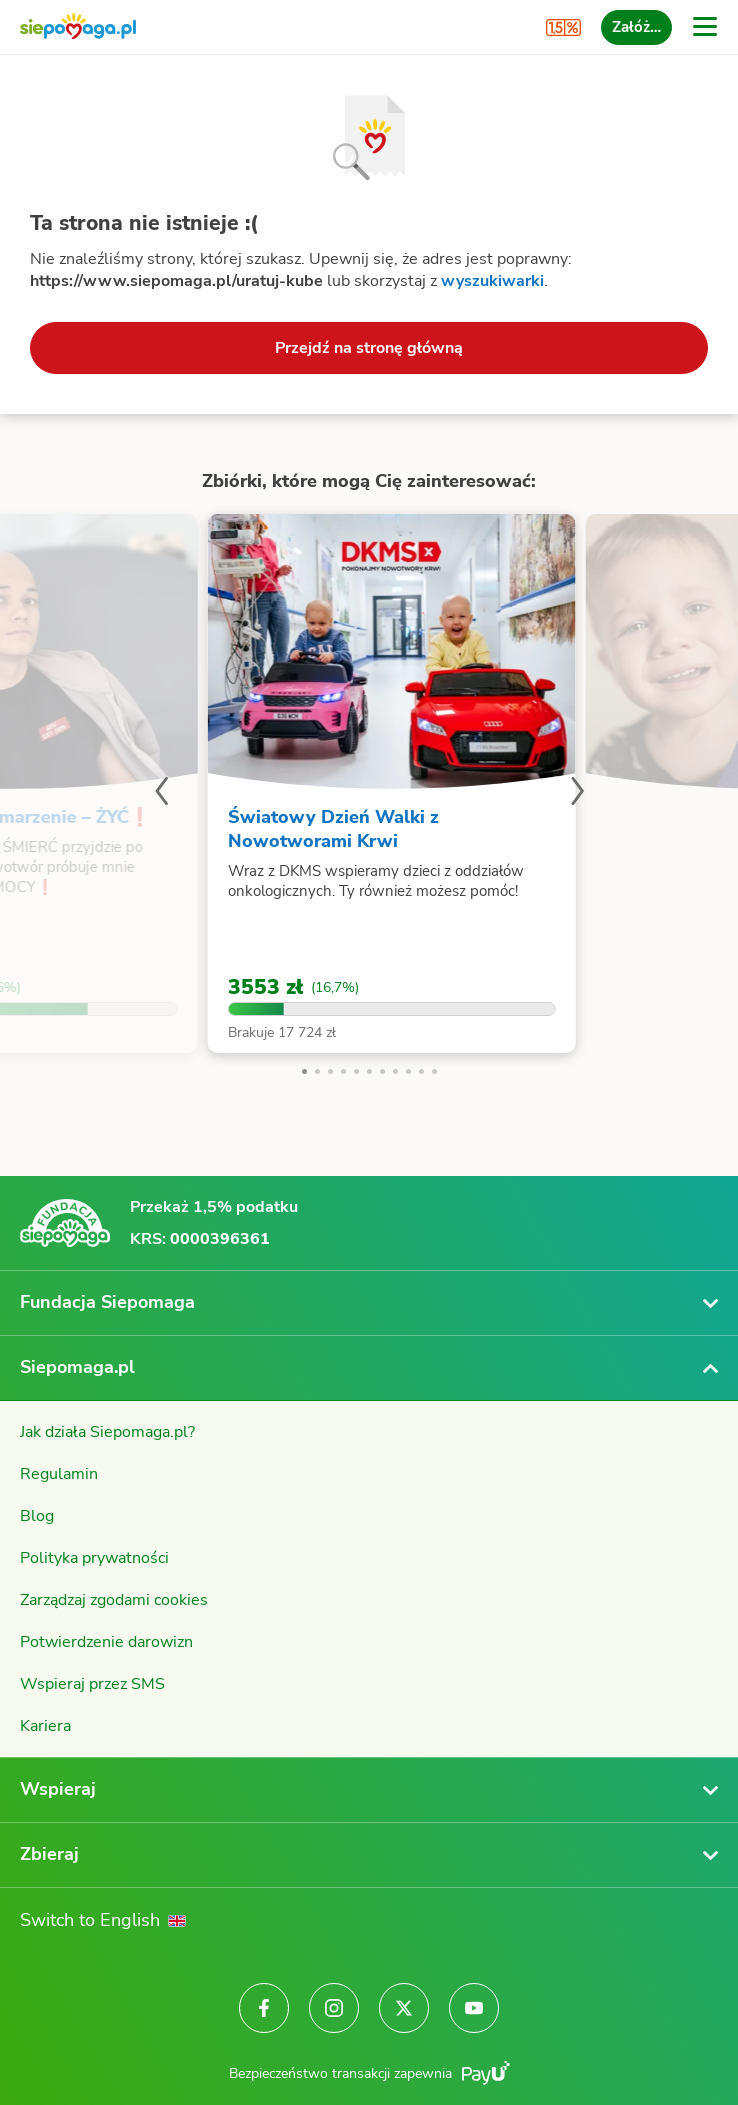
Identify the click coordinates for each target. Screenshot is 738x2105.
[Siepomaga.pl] (78, 27)
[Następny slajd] (577, 794)
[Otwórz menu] (705, 27)
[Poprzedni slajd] (161, 794)
